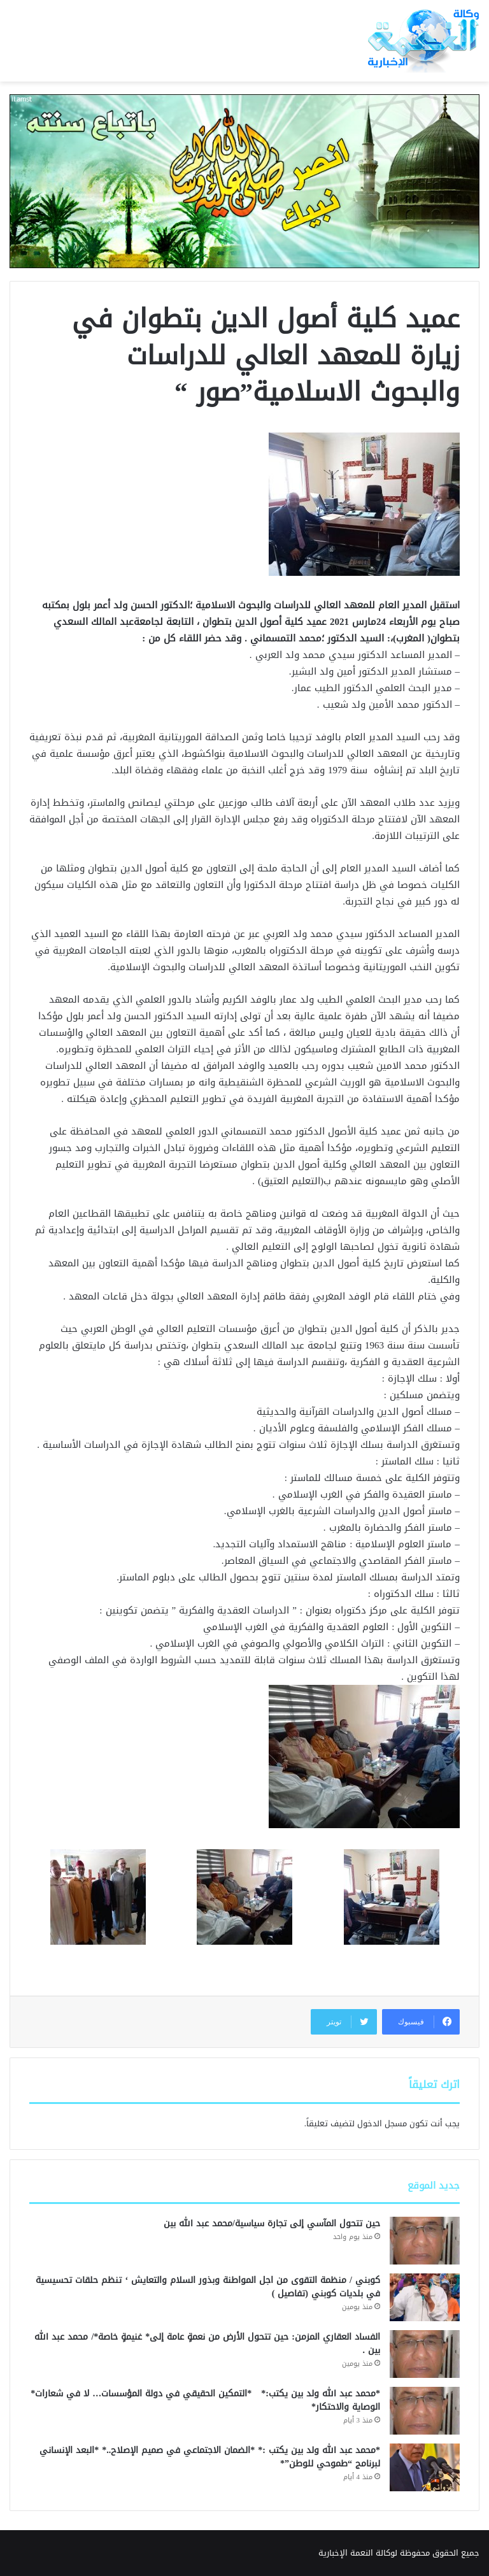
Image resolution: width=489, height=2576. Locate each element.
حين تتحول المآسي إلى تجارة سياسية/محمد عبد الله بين (272, 2223)
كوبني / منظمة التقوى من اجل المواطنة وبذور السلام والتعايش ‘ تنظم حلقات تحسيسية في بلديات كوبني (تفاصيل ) (208, 2287)
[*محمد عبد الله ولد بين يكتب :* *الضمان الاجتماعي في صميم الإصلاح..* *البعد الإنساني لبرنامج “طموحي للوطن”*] (425, 2467)
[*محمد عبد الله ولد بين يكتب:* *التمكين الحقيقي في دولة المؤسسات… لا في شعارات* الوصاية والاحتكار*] (425, 2411)
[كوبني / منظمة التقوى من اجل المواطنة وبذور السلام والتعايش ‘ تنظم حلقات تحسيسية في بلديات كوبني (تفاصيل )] (425, 2297)
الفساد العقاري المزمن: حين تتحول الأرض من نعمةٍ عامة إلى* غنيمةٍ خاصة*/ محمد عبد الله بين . (207, 2343)
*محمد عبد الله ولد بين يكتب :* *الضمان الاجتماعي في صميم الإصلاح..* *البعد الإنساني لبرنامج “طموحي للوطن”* (209, 2457)
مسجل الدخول (382, 2123)
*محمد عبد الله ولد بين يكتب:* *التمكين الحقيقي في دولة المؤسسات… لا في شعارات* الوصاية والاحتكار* (205, 2400)
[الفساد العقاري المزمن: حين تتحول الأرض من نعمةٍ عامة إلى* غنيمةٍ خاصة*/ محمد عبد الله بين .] (425, 2354)
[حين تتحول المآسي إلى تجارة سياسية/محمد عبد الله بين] (425, 2241)
